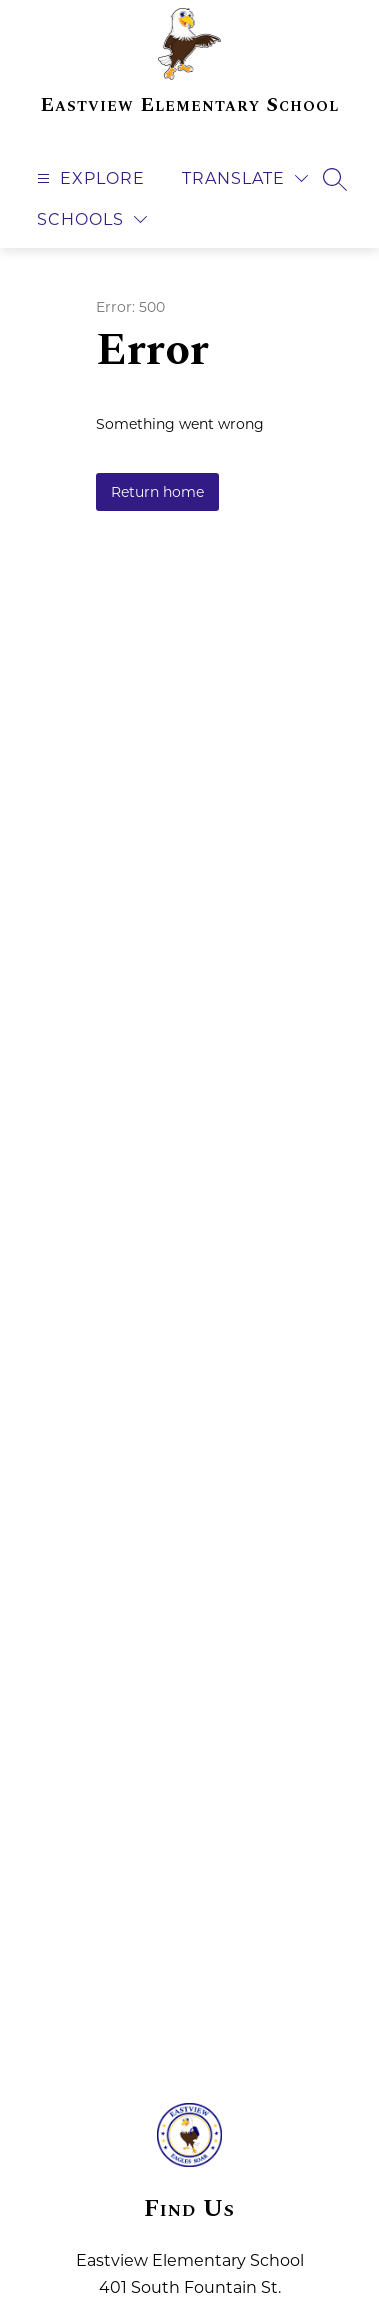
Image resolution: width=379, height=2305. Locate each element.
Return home (157, 492)
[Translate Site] (245, 178)
